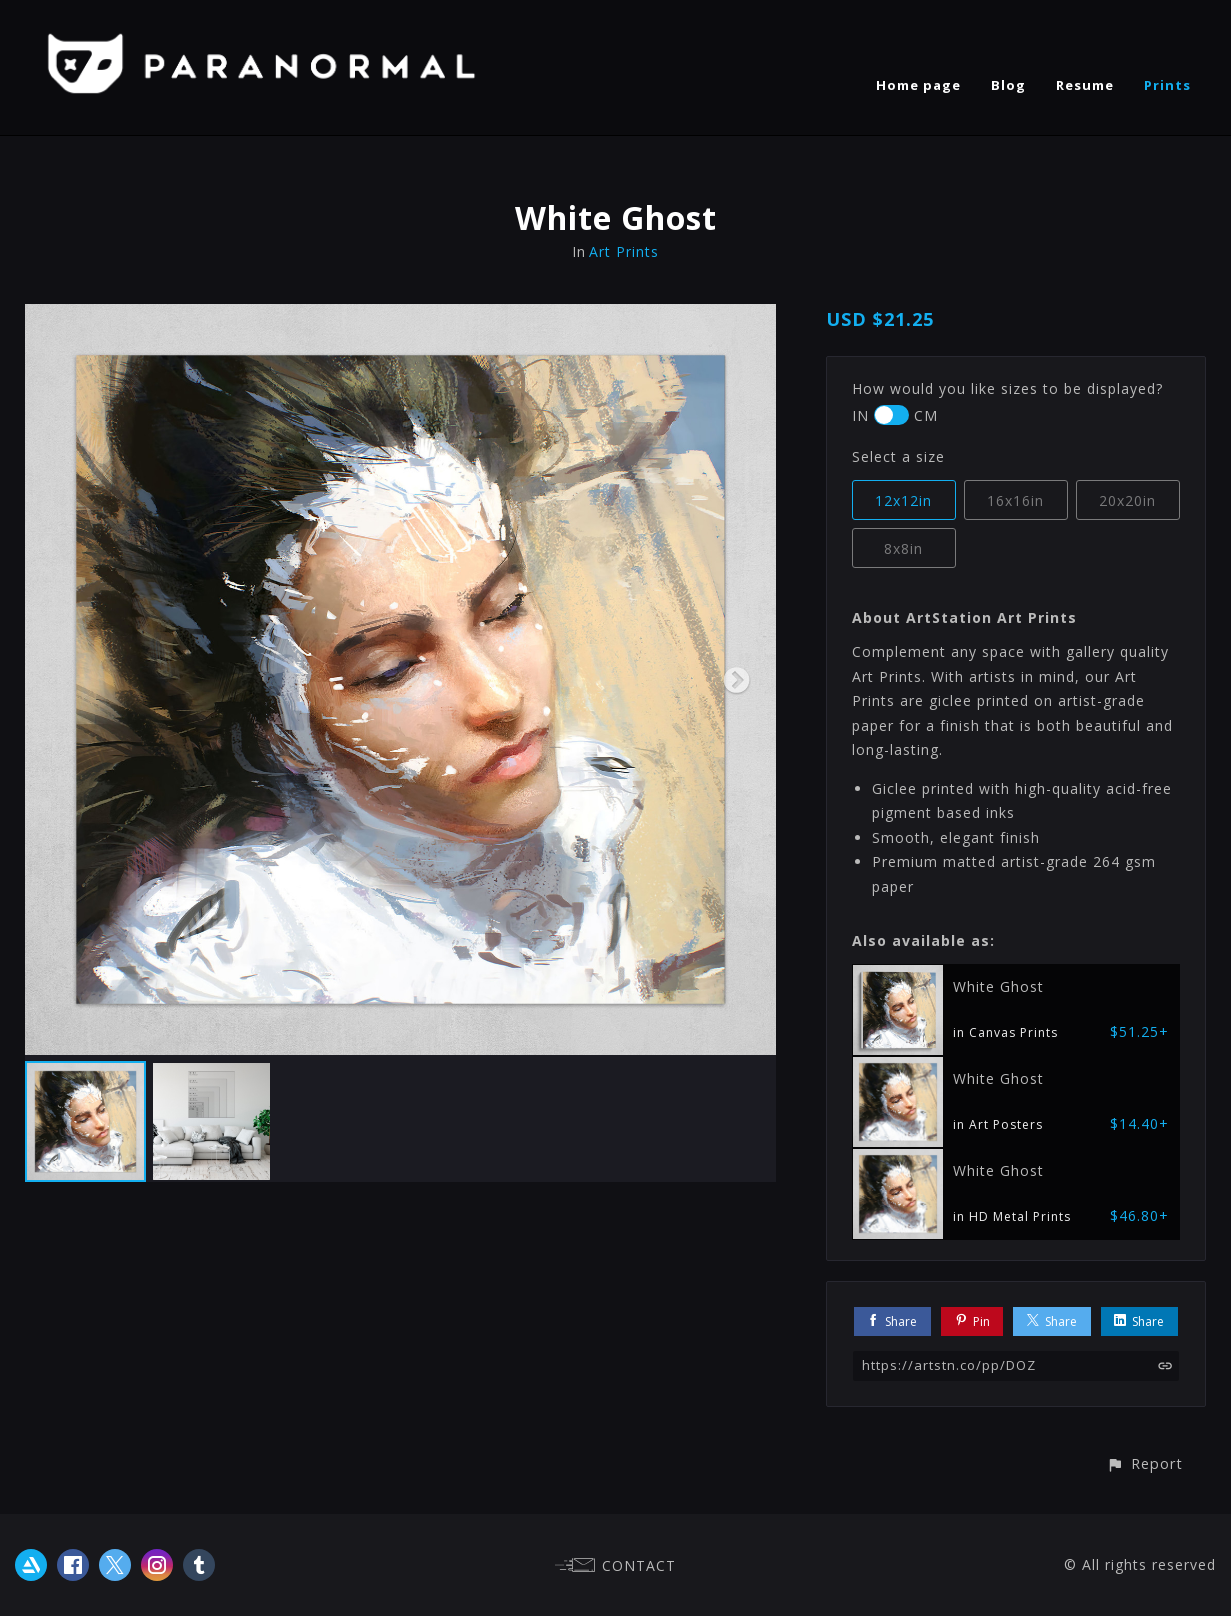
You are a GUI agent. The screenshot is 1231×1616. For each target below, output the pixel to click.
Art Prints (624, 251)
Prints (1167, 85)
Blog (1008, 85)
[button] (1144, 1463)
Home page (918, 85)
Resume (1085, 85)
